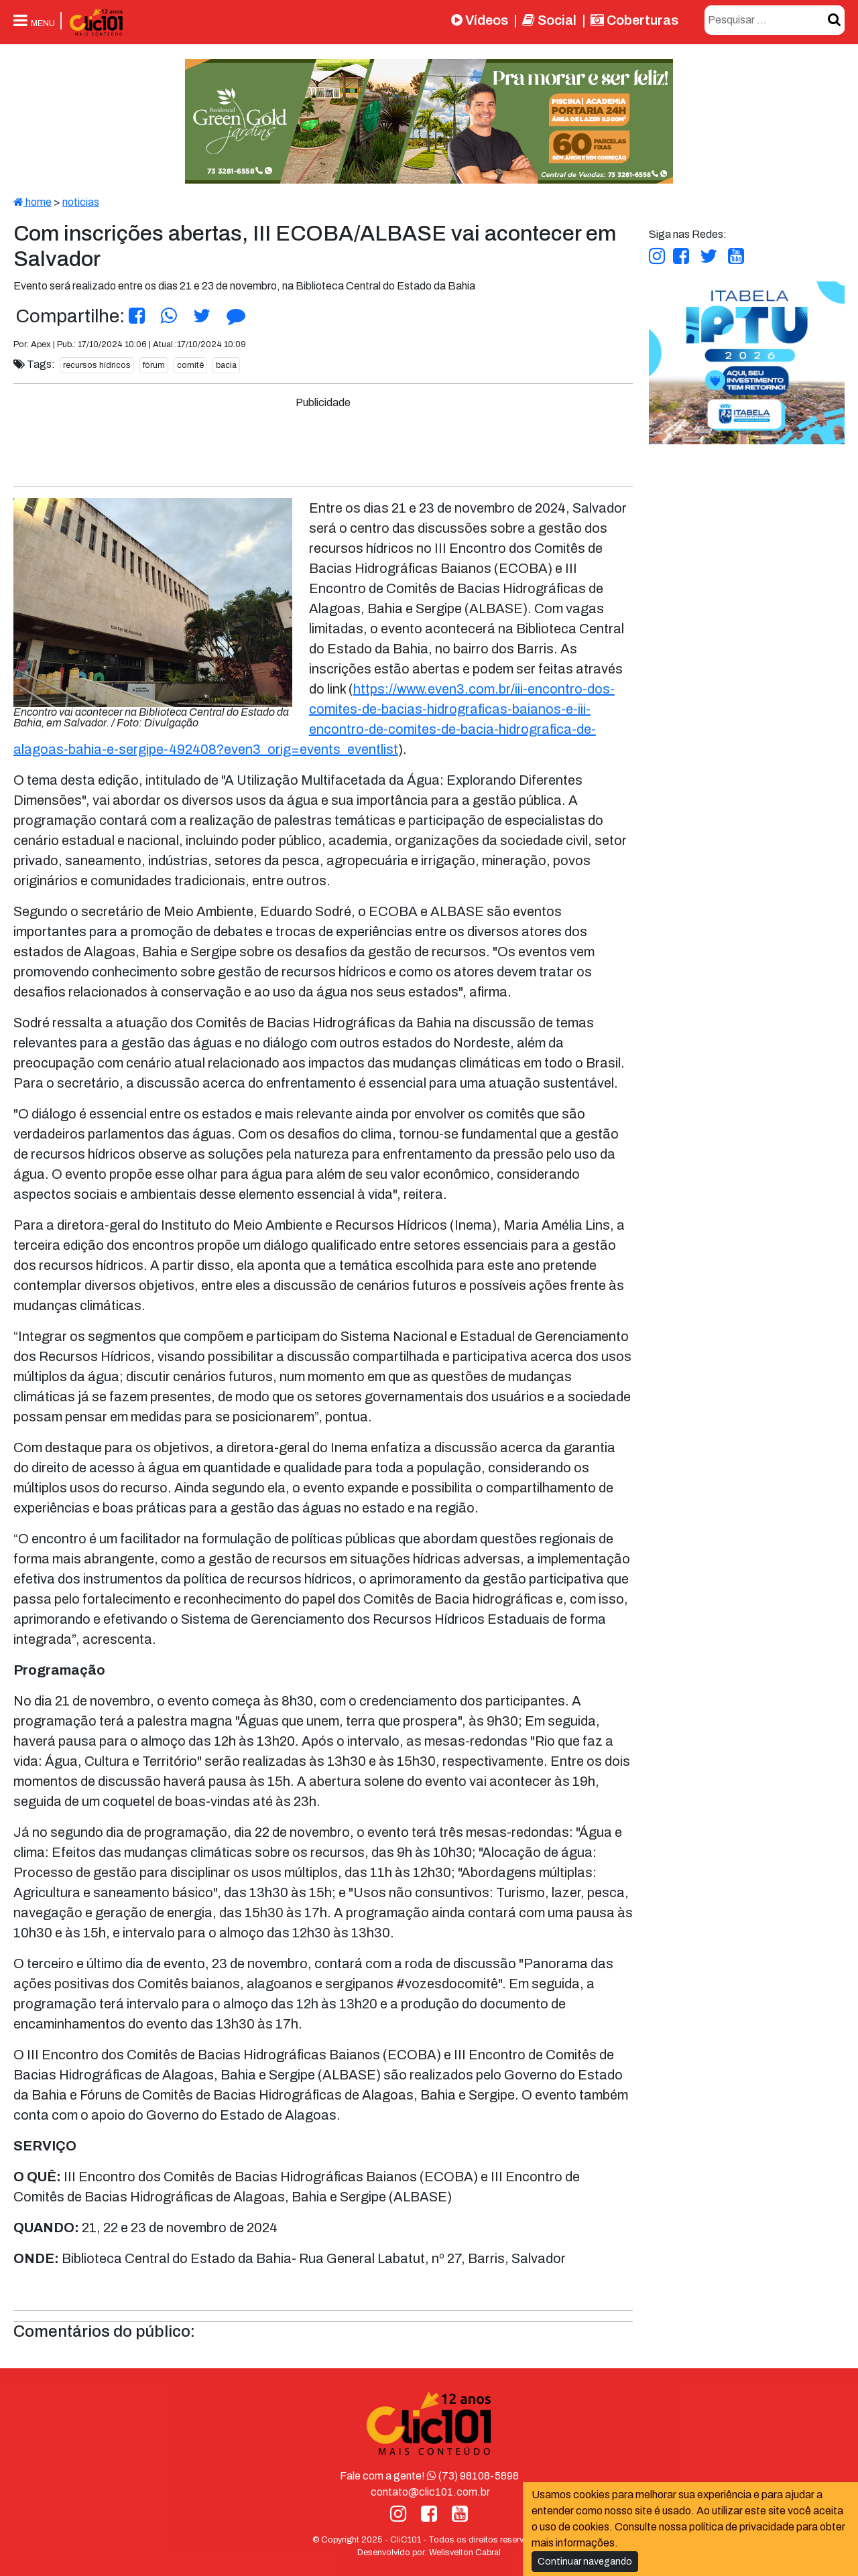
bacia (226, 365)
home (32, 202)
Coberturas (634, 20)
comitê (190, 365)
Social (549, 20)
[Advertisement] (323, 441)
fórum (154, 365)
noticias (80, 202)
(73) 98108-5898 (473, 2476)
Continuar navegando (585, 2562)
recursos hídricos (97, 365)
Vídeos (479, 20)
